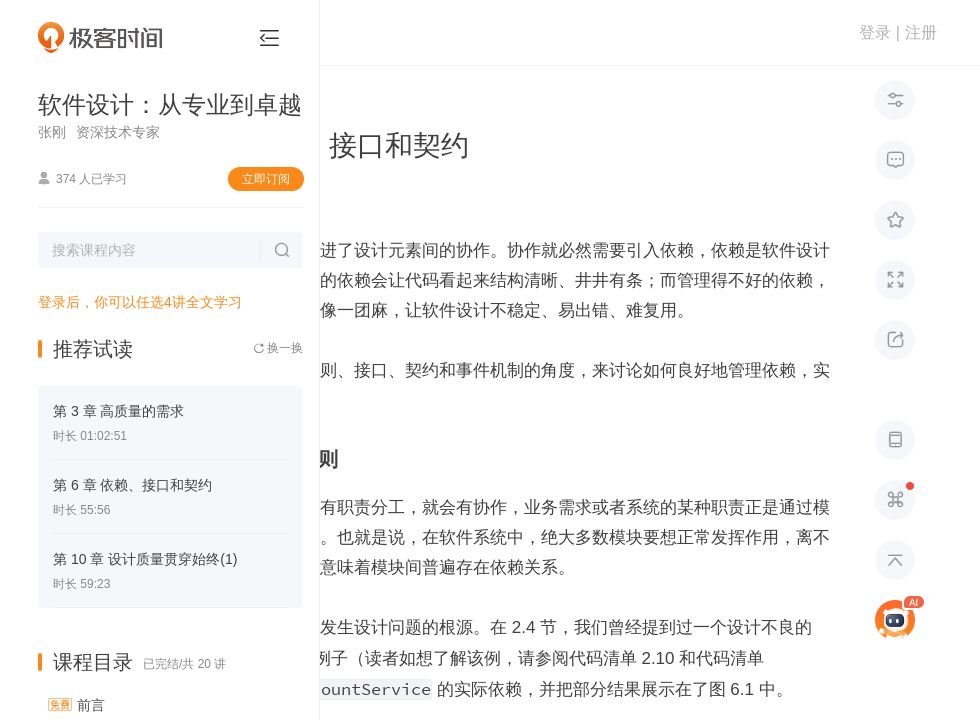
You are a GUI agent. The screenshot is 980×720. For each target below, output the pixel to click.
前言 (91, 705)
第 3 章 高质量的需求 (118, 411)
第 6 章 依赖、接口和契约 (132, 485)
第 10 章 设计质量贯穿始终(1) (145, 559)
